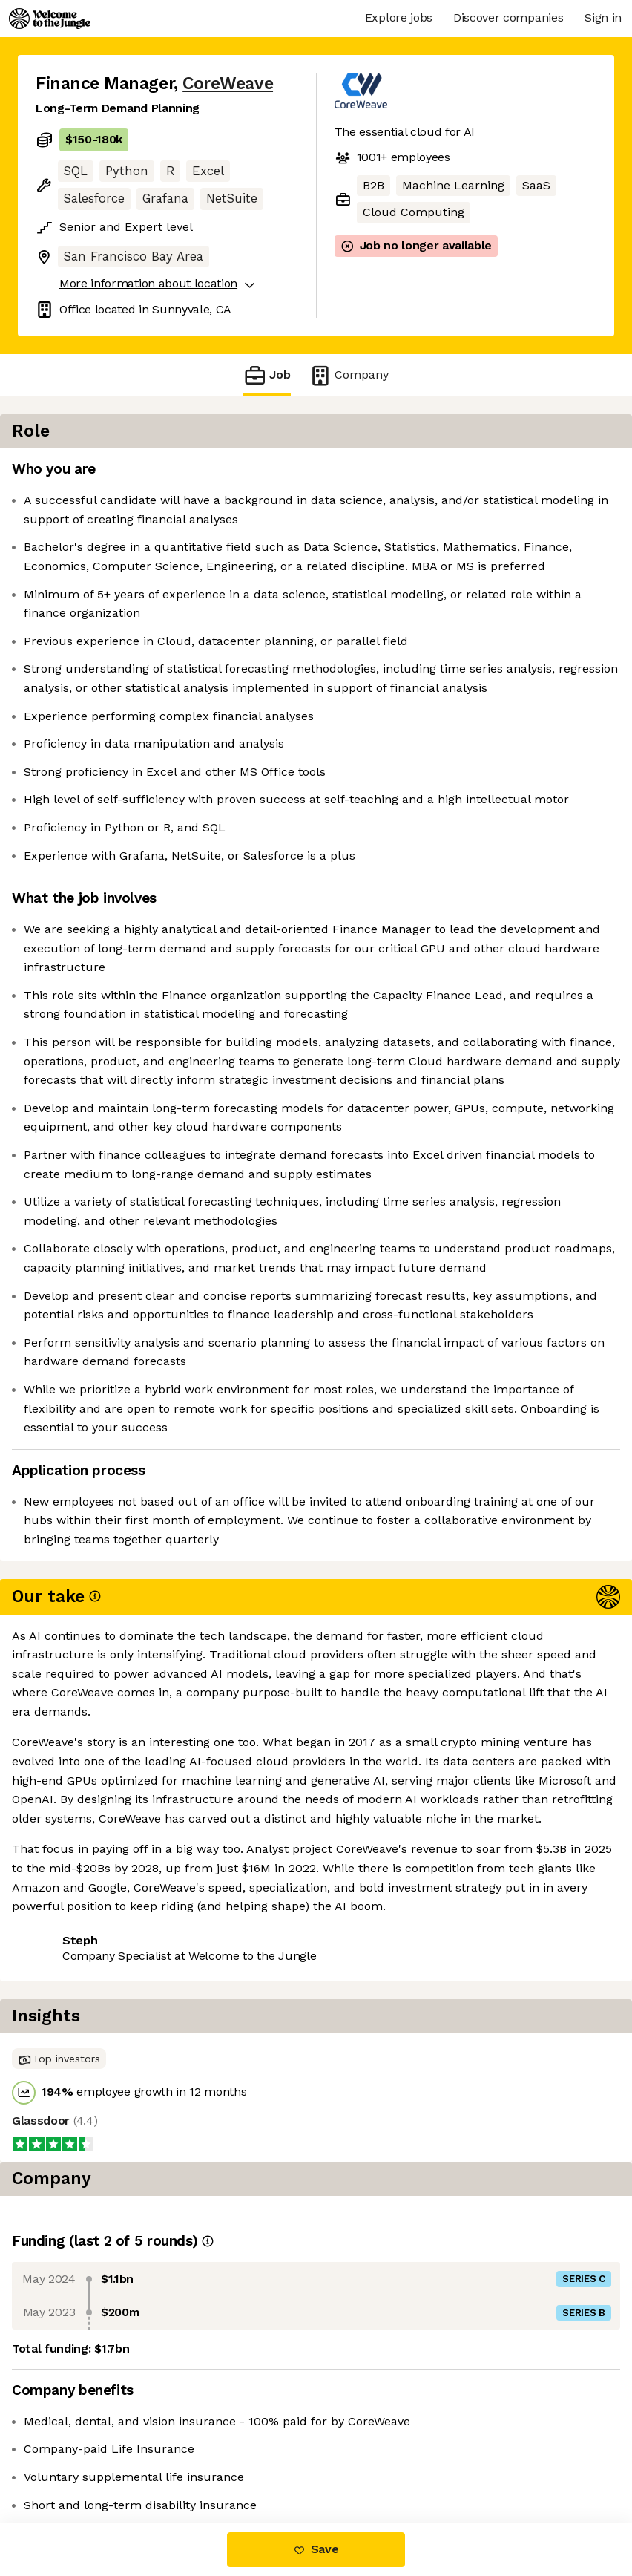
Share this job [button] (76, 2434)
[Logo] (49, 18)
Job (267, 375)
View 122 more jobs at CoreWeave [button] (130, 2461)
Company (349, 375)
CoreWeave (227, 83)
